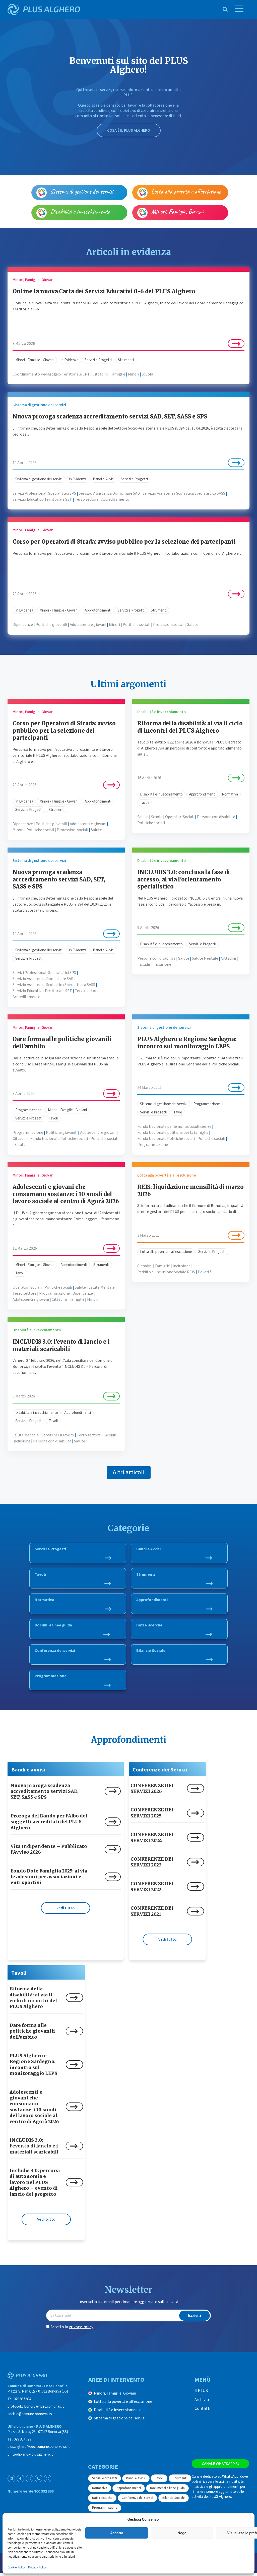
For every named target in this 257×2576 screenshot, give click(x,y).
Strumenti (126, 360)
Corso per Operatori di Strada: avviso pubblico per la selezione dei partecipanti (124, 541)
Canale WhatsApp (220, 2466)
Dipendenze (23, 624)
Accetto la (71, 2329)
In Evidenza (69, 360)
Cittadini (100, 374)
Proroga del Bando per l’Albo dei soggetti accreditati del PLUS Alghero (49, 1824)
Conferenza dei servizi (73, 1656)
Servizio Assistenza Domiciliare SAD (109, 493)
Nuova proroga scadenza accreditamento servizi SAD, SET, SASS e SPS (110, 416)
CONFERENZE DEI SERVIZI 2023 (152, 1864)
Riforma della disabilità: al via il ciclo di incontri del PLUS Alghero (190, 727)
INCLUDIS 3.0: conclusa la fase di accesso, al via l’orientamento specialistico (183, 879)
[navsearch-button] (223, 9)
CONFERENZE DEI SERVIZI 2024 (152, 1840)
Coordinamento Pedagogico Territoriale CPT (51, 374)
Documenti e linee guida (167, 2491)
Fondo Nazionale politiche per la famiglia (172, 1132)
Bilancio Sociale (174, 1656)
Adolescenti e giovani (88, 624)
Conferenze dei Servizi (160, 1772)
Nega (181, 2533)
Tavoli (144, 802)
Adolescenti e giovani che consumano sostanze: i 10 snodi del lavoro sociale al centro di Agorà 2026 (66, 1194)
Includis (144, 964)
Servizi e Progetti (98, 360)
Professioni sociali (168, 624)
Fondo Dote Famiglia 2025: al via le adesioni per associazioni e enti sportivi (49, 1879)
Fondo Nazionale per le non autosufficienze (174, 1126)
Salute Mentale (205, 958)
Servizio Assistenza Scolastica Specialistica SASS (184, 493)
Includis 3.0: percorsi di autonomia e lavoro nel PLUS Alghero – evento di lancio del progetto (35, 2185)
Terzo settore (87, 499)
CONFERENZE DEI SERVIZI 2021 (152, 1914)
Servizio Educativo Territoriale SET (42, 499)
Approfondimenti (98, 610)
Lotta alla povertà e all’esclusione (186, 192)
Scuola (147, 374)
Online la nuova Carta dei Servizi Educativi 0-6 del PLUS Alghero (104, 291)
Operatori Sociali (179, 817)
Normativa (230, 794)
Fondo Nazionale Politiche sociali (59, 1138)
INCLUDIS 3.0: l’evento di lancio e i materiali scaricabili (61, 1345)
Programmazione (28, 1110)
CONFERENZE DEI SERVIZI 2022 (152, 1889)
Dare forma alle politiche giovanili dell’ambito (32, 2034)
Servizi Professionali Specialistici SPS (44, 493)
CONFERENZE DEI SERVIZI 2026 (152, 1791)
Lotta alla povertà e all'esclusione (166, 1251)
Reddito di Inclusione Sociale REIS (166, 1272)
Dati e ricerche (174, 1630)
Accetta (116, 2533)
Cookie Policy (17, 2567)
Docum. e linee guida (72, 1630)
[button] (129, 1472)
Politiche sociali (136, 624)
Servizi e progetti (104, 2481)
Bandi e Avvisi (103, 479)
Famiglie (117, 374)
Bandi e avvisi (28, 1772)
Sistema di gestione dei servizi (81, 192)
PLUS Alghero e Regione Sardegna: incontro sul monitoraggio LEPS (186, 1043)
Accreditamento (115, 499)
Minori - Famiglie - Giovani (34, 360)
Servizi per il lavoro (57, 1435)
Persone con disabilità (216, 817)
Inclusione (162, 964)
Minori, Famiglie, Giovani (177, 212)
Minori (133, 374)
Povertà (205, 1272)
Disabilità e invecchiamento (80, 212)
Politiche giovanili (51, 624)
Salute (192, 624)
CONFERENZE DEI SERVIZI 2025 (152, 1815)
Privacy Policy (37, 2567)
